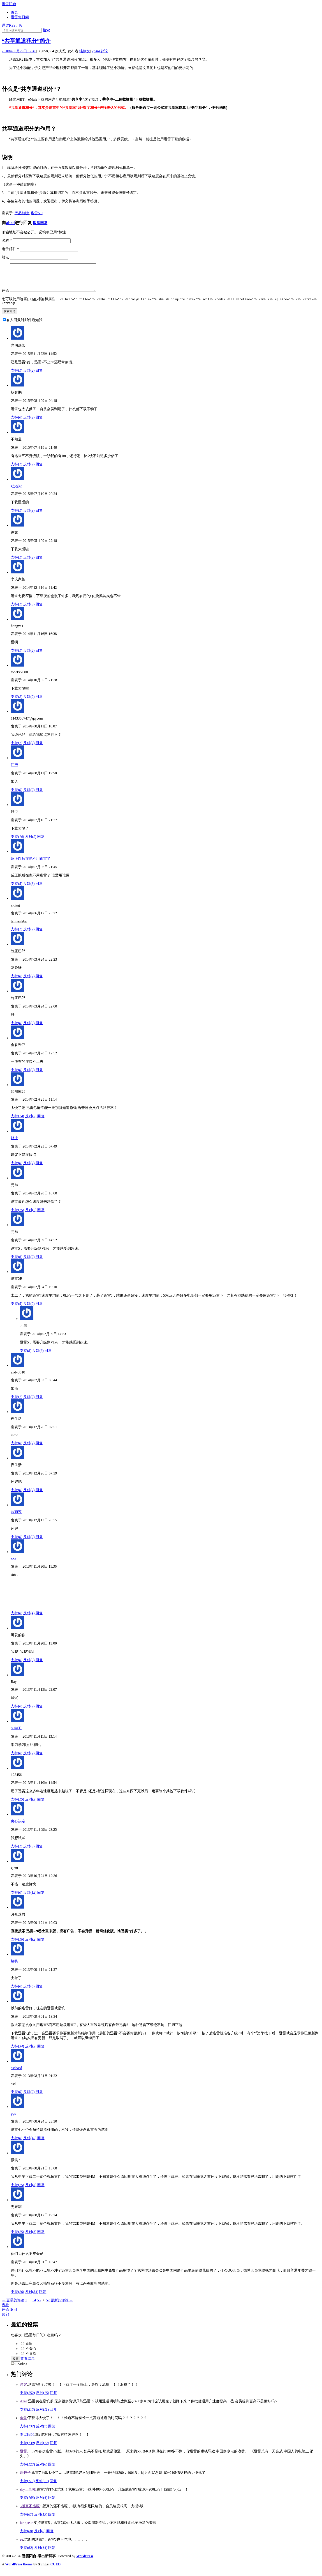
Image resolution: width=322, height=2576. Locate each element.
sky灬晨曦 (28, 2495)
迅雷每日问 (20, 17)
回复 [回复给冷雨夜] (39, 1543)
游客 (23, 2390)
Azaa (23, 2407)
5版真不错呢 (30, 2512)
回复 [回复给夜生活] (39, 1449)
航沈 (14, 1144)
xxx (13, 1564)
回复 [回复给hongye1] (39, 656)
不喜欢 (30, 2360)
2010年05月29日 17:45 (19, 51)
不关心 (30, 2355)
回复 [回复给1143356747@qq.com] (39, 749)
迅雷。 (25, 2457)
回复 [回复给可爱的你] (39, 1666)
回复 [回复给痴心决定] (39, 1852)
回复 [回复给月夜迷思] (40, 1945)
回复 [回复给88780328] (40, 1122)
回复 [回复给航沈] (39, 1169)
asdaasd (16, 2074)
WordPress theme (18, 2570)
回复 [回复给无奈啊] (40, 2238)
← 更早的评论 (13, 2306)
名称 (7, 240)
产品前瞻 (21, 213)
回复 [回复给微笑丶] (40, 2191)
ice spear (26, 2529)
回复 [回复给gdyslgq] (39, 516)
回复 (53, 2399)
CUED (55, 2570)
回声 (14, 771)
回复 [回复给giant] (40, 1898)
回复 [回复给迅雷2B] (39, 1310)
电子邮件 (10, 249)
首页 (14, 12)
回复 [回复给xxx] (39, 1619)
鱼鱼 (23, 2424)
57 (48, 2306)
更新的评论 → (62, 2306)
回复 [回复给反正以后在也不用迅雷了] (39, 890)
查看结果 (27, 2365)
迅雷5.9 (36, 213)
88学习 (16, 1734)
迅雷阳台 (9, 4)
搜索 (46, 30)
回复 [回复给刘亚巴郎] (39, 982)
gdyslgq (16, 492)
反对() (29, 376)
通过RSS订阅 (12, 25)
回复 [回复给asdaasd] (39, 2098)
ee (21, 2545)
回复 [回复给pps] (40, 2144)
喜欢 (29, 2350)
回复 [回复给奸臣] (40, 843)
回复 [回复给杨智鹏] (39, 423)
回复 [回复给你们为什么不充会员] (42, 2298)
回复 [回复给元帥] (40, 1216)
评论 (100, 51)
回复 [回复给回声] (39, 796)
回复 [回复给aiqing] (39, 935)
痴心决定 (18, 1827)
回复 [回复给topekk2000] (39, 703)
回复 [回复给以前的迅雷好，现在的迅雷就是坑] (40, 2052)
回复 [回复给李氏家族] (39, 610)
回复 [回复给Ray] (39, 1712)
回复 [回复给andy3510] (39, 1403)
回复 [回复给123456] (40, 1805)
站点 (5, 257)
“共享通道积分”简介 (26, 41)
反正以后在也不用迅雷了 (31, 865)
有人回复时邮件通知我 (24, 326)
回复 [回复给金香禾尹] (39, 1076)
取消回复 (40, 223)
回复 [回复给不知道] (39, 470)
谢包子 (25, 2479)
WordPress (84, 2562)
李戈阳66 (27, 2441)
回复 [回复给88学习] (39, 1759)
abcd (10, 222)
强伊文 (84, 51)
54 (34, 2306)
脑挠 (14, 1967)
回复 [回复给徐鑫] (39, 563)
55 (39, 2306)
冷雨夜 (16, 1518)
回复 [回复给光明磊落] (39, 376)
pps (13, 2119)
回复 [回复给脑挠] (39, 1992)
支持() (16, 376)
